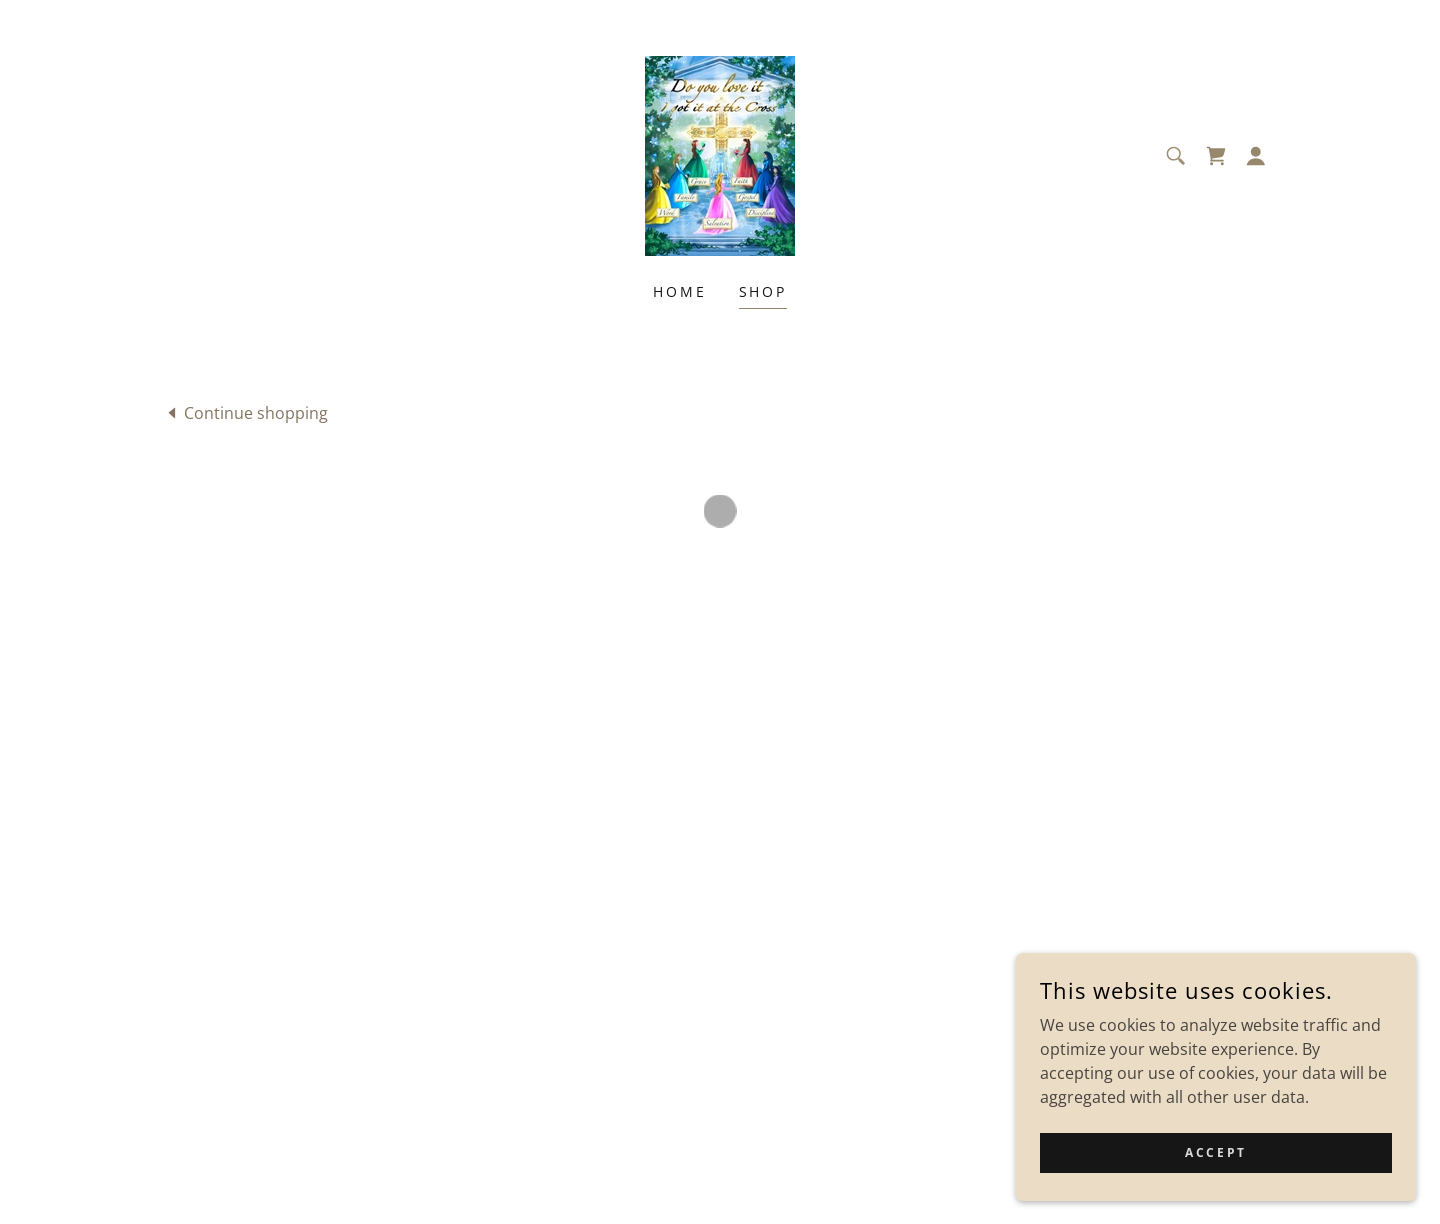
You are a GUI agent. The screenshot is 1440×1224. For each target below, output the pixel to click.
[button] (1216, 156)
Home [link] (680, 291)
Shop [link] (763, 291)
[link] (720, 154)
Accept (1215, 1152)
